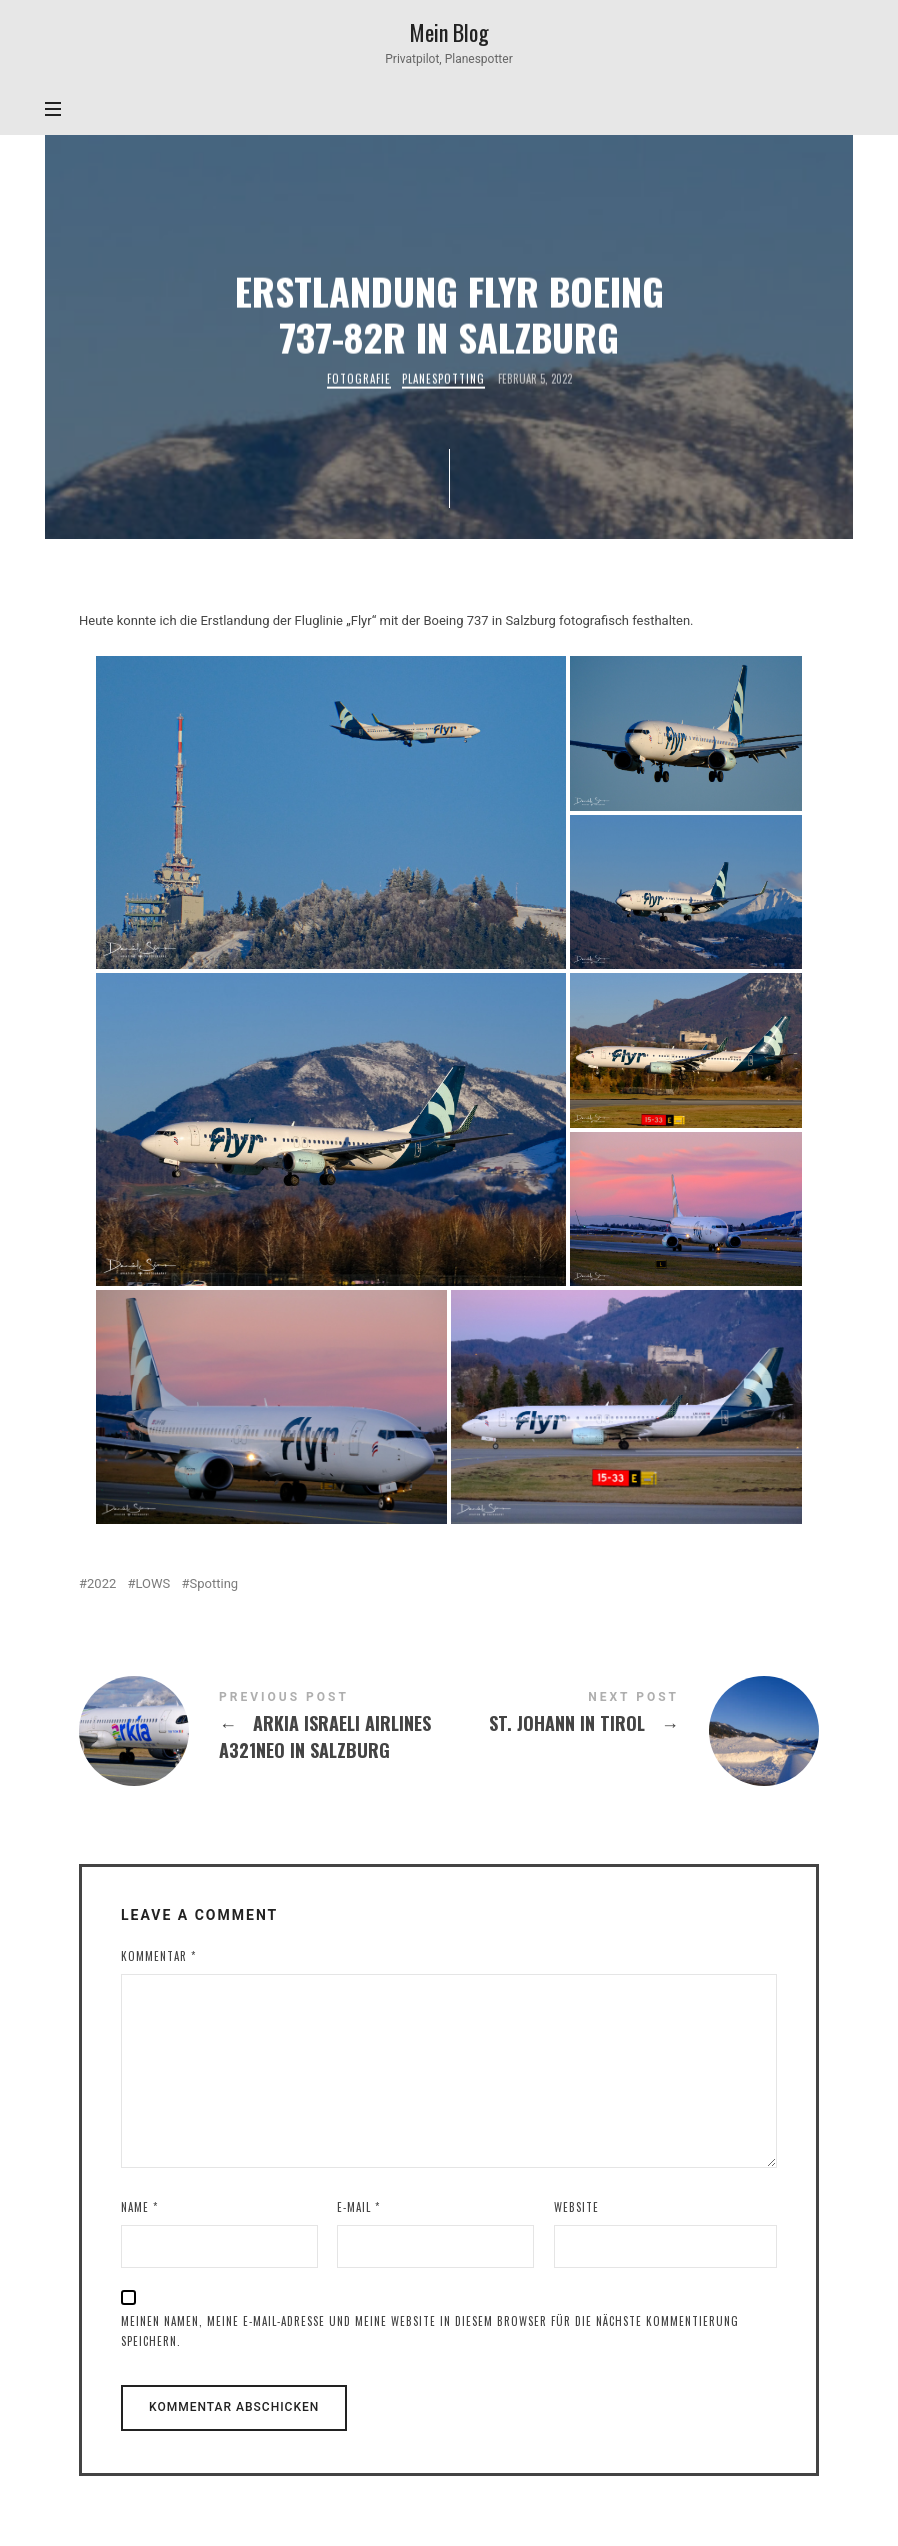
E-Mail (358, 2207)
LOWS (153, 1583)
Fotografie (358, 379)
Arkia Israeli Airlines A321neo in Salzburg (264, 1731)
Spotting (214, 1583)
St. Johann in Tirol (634, 1731)
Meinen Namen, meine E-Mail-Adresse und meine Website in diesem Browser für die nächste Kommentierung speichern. (430, 2331)
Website (576, 2207)
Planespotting (442, 379)
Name (139, 2207)
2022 (101, 1583)
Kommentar (158, 1956)
